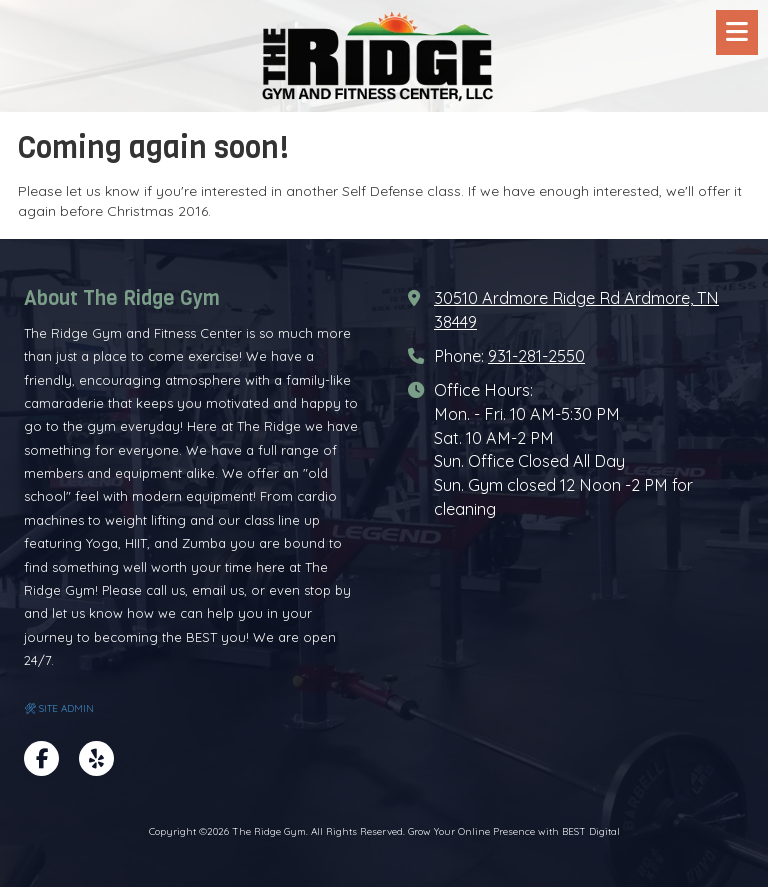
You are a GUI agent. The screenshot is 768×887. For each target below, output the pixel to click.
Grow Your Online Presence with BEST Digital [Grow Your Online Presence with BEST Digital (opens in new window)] (514, 831)
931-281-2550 (536, 356)
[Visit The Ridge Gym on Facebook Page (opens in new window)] (41, 758)
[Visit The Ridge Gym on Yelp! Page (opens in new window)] (96, 758)
